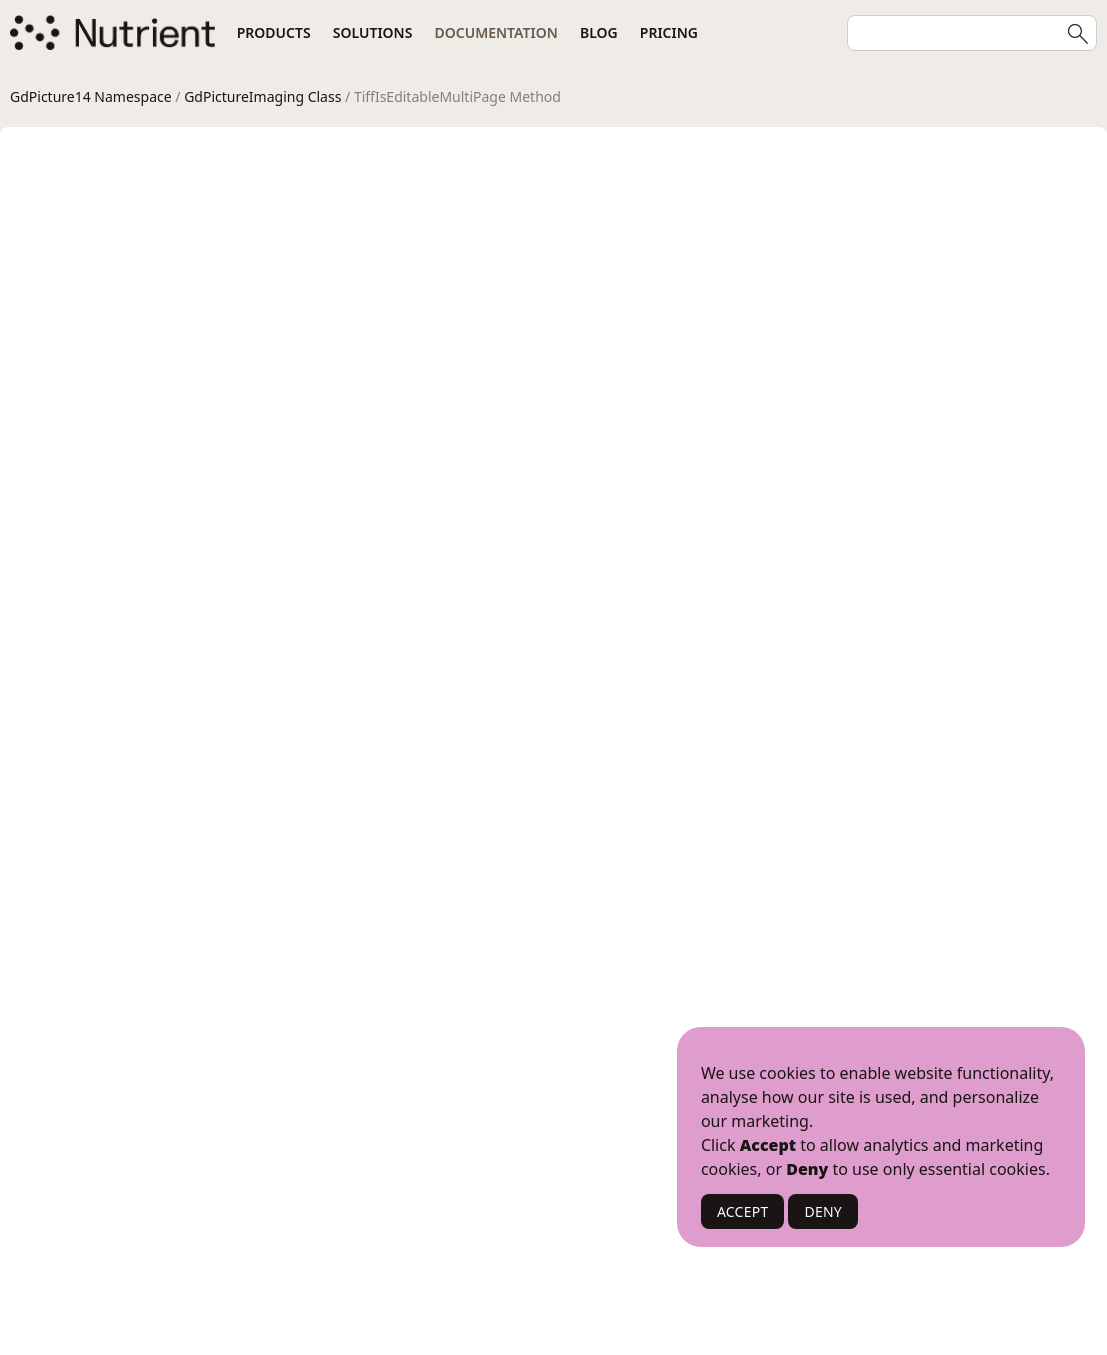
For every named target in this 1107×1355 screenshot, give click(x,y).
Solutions (373, 32)
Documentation (496, 32)
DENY (823, 1211)
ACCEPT (743, 1211)
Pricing (669, 32)
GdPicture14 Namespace (91, 96)
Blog (599, 32)
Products (274, 32)
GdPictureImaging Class (262, 96)
